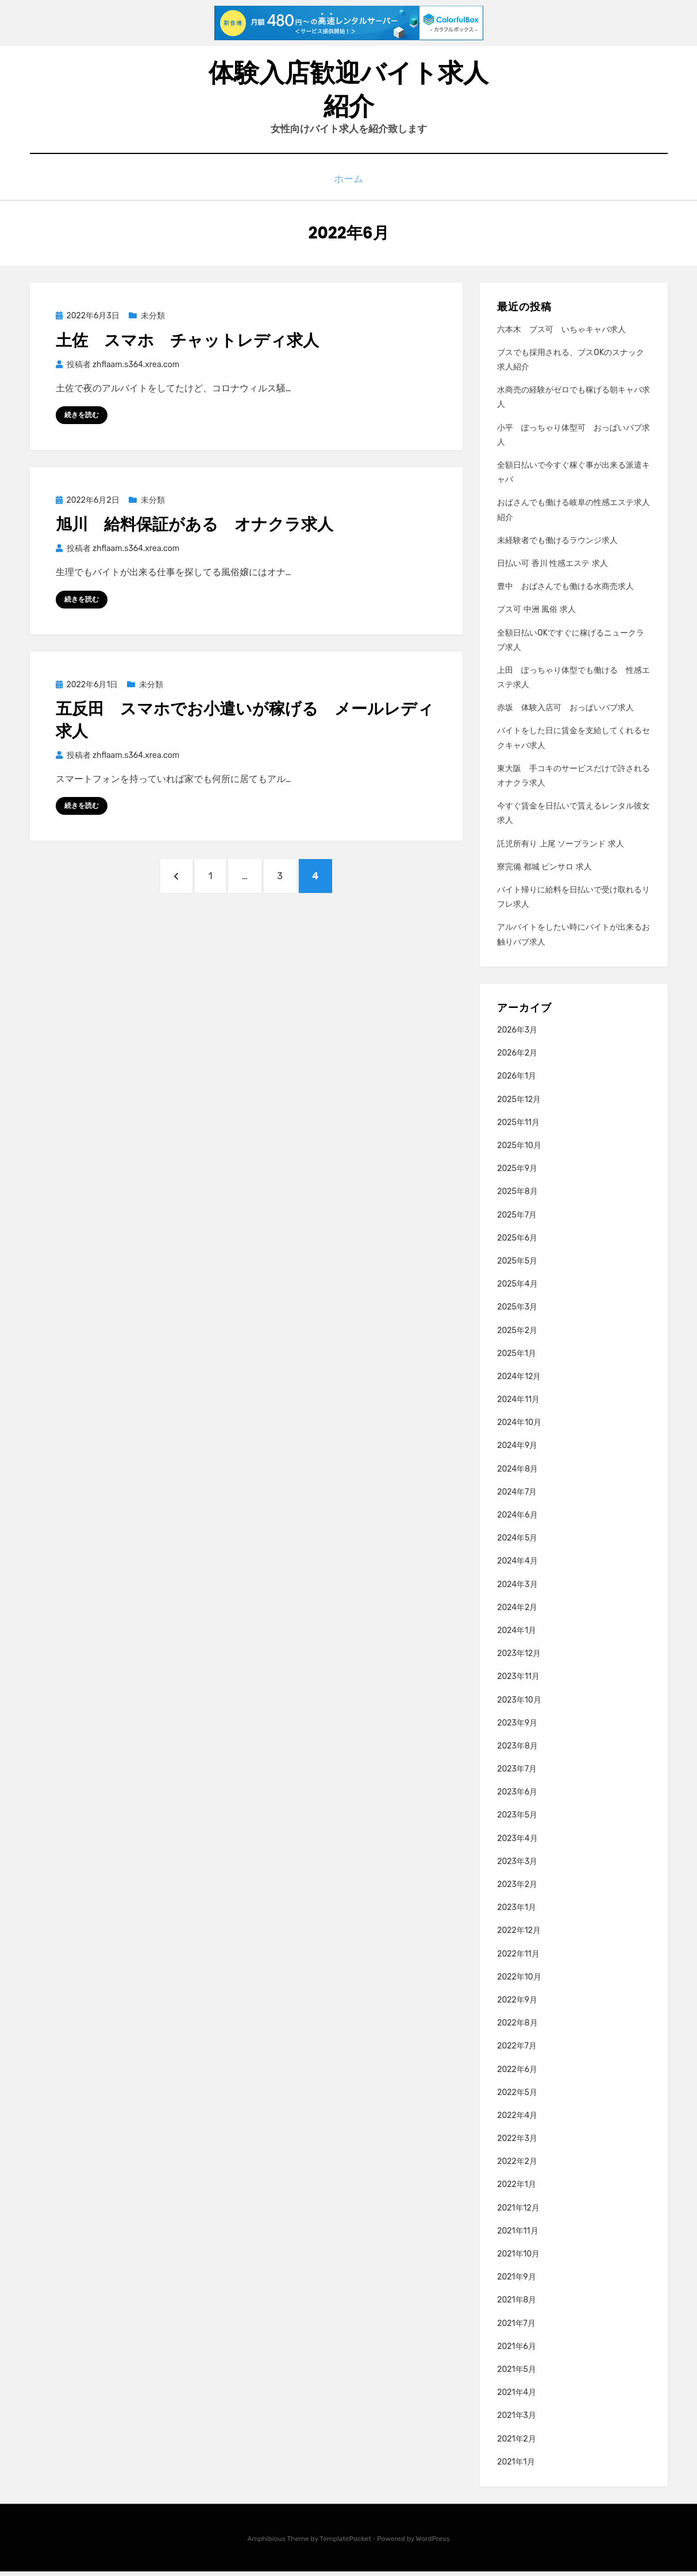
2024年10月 (519, 1428)
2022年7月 (517, 2051)
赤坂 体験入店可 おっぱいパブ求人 (565, 713)
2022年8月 (517, 2028)
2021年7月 (516, 2329)
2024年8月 (517, 1474)
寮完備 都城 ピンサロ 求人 (544, 872)
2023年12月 (519, 1659)
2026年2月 (517, 1058)
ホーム (348, 186)
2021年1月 (515, 2467)
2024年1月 (516, 1636)
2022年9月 (517, 2005)
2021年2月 (516, 2443)
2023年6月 (517, 1797)
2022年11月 (518, 1959)
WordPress (433, 2544)
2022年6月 (517, 2074)
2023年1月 (516, 1912)
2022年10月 (519, 1982)
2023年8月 (517, 1751)
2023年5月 (517, 1820)
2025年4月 (517, 1289)
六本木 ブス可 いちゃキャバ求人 (561, 335)
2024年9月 (517, 1451)
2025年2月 (517, 1335)
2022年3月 (517, 2143)
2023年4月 (517, 1844)
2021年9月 (516, 2282)
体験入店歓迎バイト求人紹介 (348, 93)
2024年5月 (517, 1543)
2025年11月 (518, 1128)
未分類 (153, 321)
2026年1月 (516, 1081)
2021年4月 (516, 2397)
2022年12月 (519, 1935)
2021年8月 (516, 2305)
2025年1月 (516, 1359)
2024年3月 (517, 1590)
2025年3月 (517, 1312)
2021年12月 (518, 2213)
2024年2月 (517, 1613)
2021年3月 (516, 2420)
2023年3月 (517, 1867)
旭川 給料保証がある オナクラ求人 (194, 530)
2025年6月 (517, 1243)
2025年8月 (517, 1197)
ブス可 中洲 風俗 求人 (536, 614)
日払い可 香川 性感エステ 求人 (552, 568)
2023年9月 (517, 1728)
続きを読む (81, 420)
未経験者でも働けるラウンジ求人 (557, 545)
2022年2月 (517, 2166)
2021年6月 (516, 2351)
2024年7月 (517, 1497)
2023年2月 (517, 1890)
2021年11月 (517, 2236)
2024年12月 (519, 1382)
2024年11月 (518, 1405)
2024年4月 (517, 1566)
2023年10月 (519, 1704)
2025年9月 (517, 1174)
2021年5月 (516, 2374)
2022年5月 (517, 2098)
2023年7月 (517, 1774)
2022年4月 (517, 2121)
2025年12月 (519, 1105)
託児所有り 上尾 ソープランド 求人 (560, 849)
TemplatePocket (345, 2544)
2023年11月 (518, 1681)
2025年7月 (517, 1220)
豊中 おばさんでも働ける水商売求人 (565, 591)
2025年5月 (517, 1266)
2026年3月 (517, 1035)
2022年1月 (516, 2189)
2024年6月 (517, 1520)
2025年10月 (519, 1151)
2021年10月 (518, 2259)
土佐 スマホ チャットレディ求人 (187, 345)
